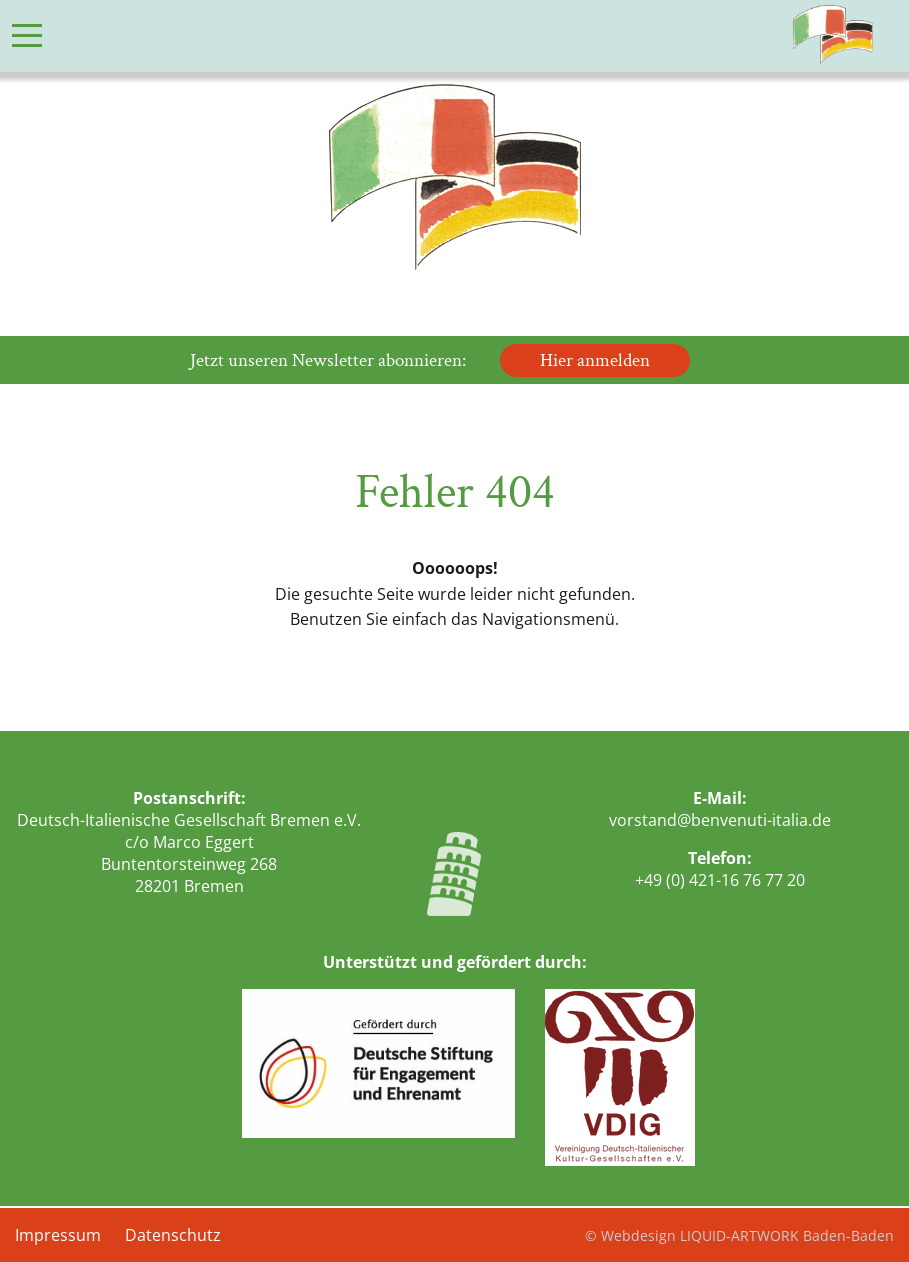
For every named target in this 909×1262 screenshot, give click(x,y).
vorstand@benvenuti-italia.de (720, 820)
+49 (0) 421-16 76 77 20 (720, 880)
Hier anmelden (595, 360)
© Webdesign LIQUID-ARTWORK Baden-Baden (739, 1235)
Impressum (58, 1235)
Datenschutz (173, 1235)
